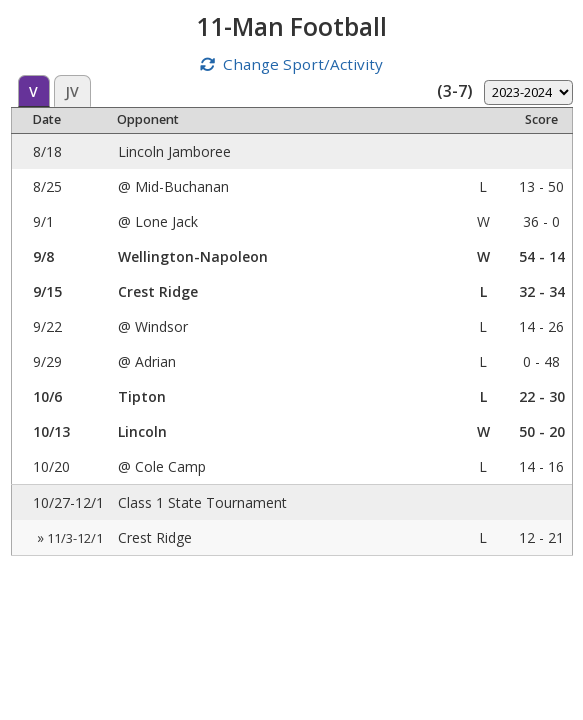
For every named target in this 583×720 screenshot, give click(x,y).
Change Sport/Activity (303, 64)
